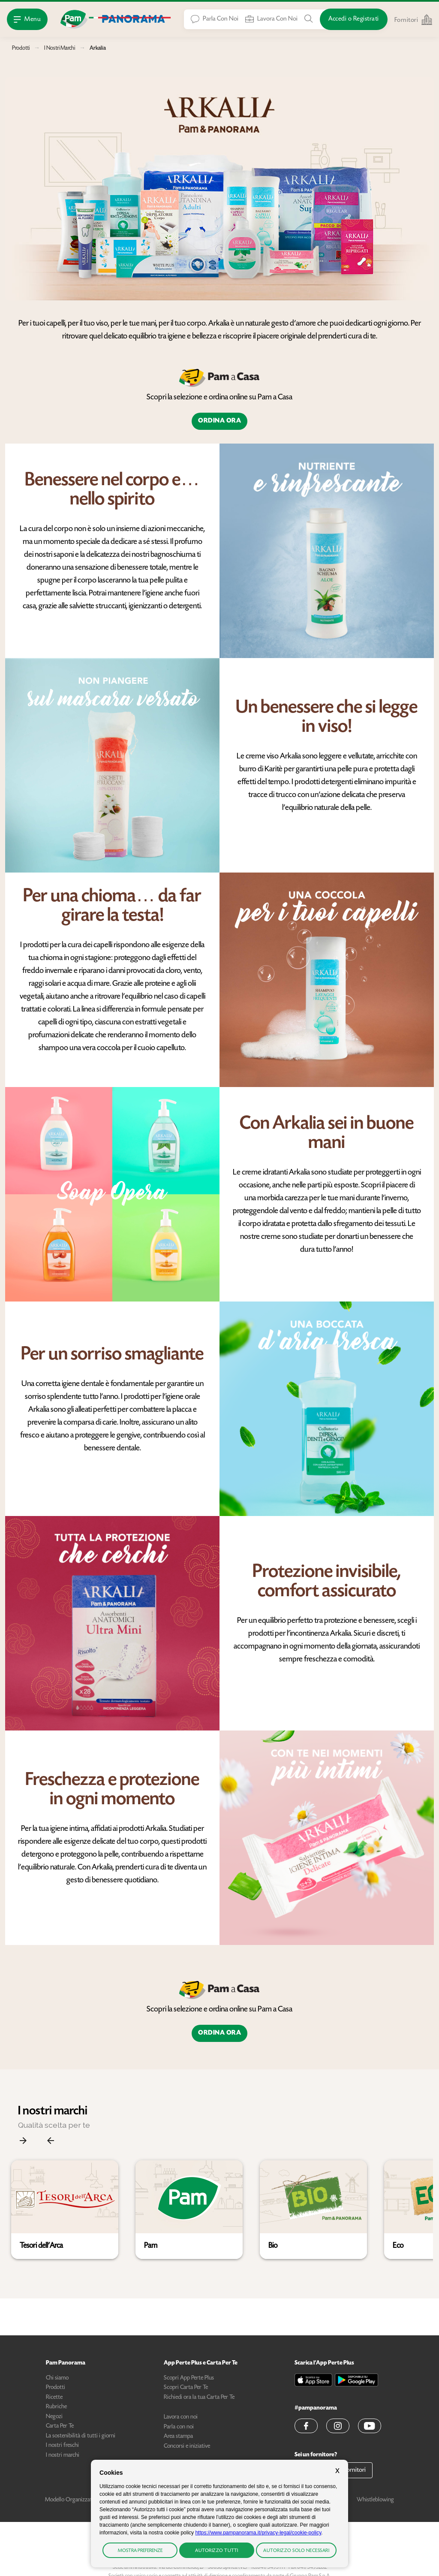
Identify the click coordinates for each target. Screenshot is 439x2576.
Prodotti (55, 2388)
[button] (64, 2209)
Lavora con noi (181, 2417)
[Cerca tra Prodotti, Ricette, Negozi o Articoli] (308, 19)
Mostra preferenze (140, 2551)
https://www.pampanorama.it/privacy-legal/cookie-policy (258, 2533)
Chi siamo (57, 2378)
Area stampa (178, 2437)
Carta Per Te (60, 2426)
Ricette (54, 2398)
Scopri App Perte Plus (189, 2378)
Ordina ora (219, 421)
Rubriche (56, 2407)
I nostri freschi (62, 2446)
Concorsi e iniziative (187, 2446)
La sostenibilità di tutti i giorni (80, 2436)
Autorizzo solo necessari (296, 2551)
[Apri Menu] (27, 19)
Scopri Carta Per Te (186, 2388)
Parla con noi (179, 2427)
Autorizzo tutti (216, 2551)
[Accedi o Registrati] (354, 19)
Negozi (54, 2417)
